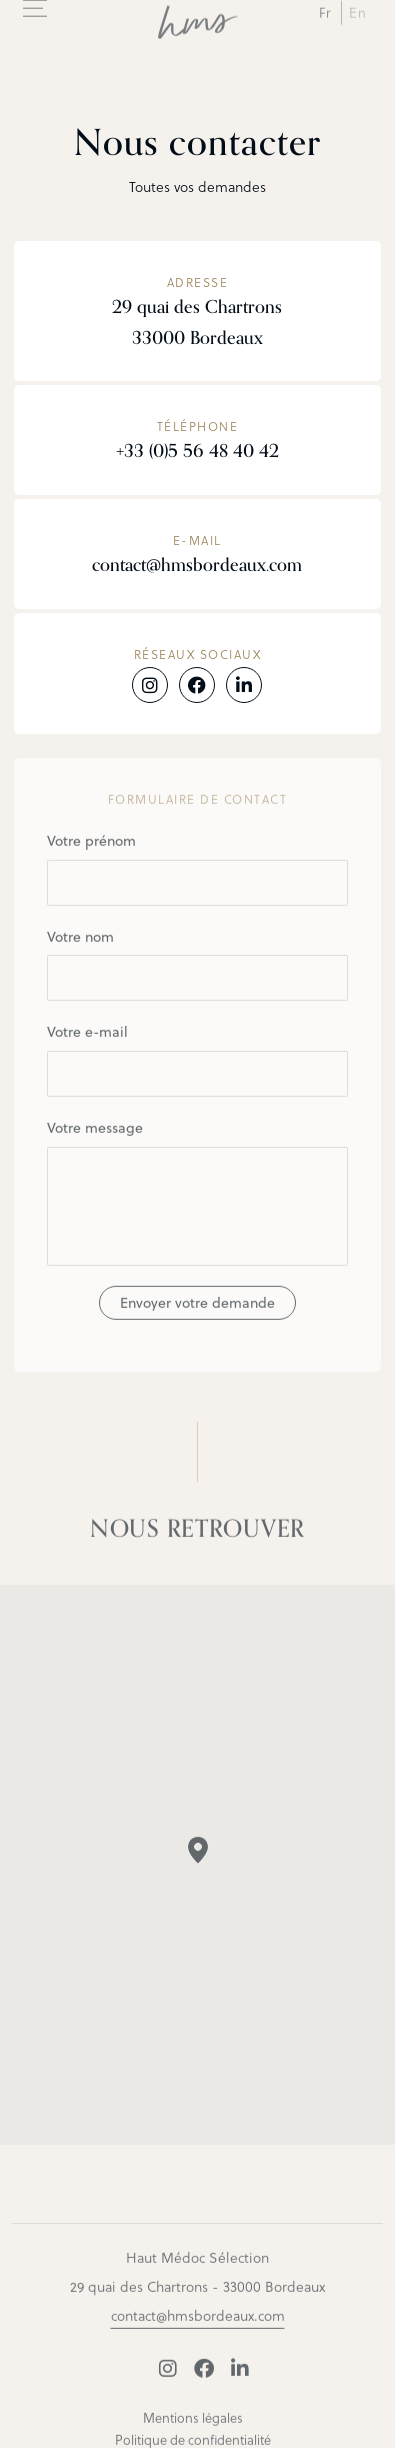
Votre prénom (197, 874)
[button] (198, 1856)
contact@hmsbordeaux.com (197, 565)
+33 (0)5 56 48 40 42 (197, 451)
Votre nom (197, 970)
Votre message (197, 1198)
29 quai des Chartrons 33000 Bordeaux (197, 322)
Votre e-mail (197, 1065)
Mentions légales (193, 2423)
